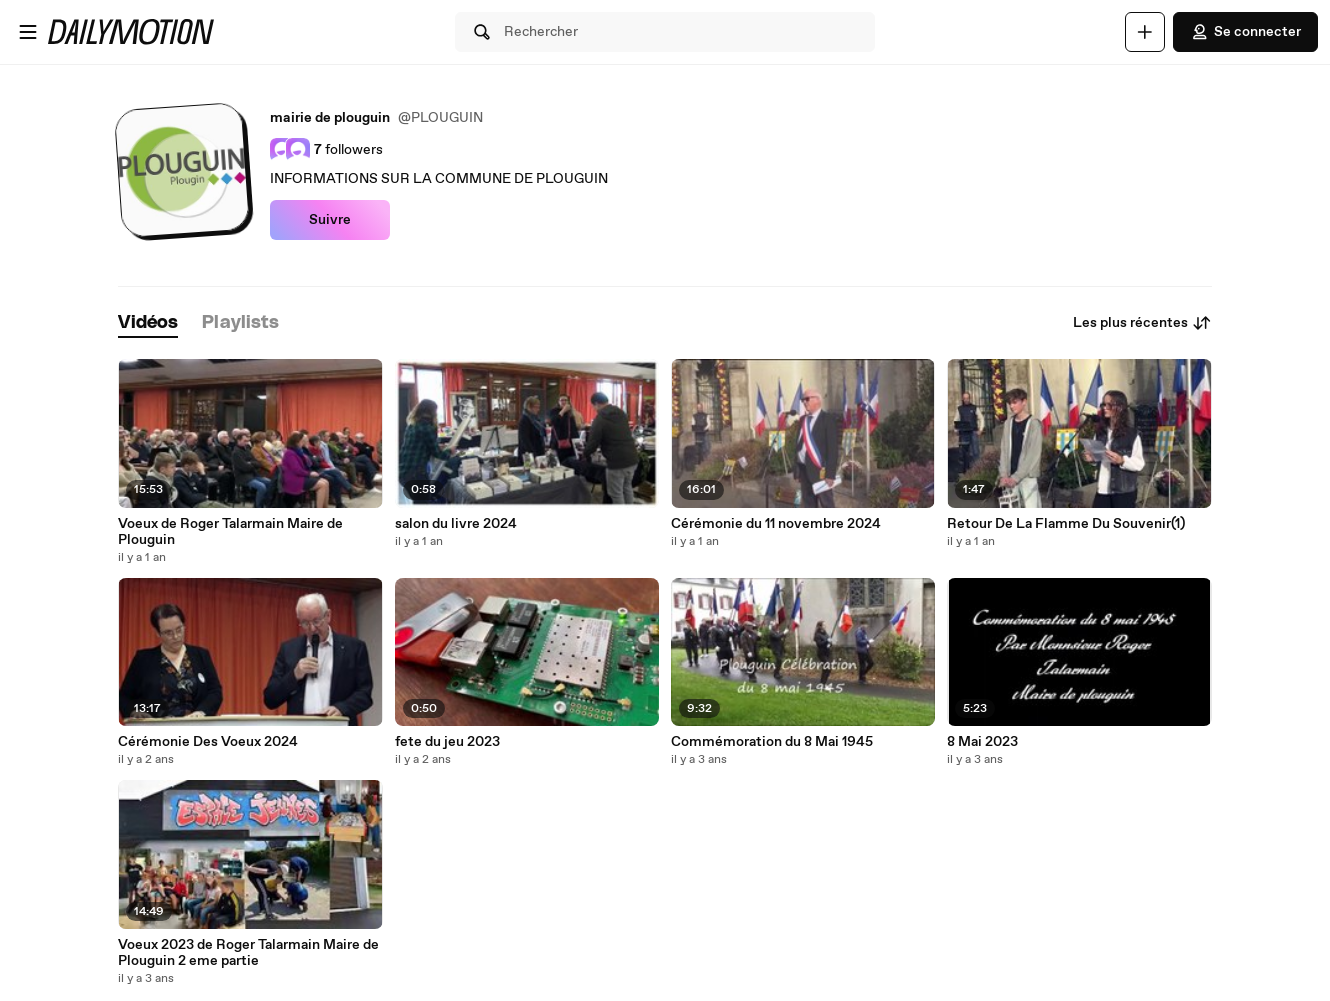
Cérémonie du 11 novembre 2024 (776, 524)
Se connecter (1245, 32)
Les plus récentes (1142, 323)
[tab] (148, 323)
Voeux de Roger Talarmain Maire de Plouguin (230, 532)
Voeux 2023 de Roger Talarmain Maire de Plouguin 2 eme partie (248, 953)
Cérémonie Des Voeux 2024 (208, 742)
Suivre (330, 220)
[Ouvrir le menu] (28, 32)
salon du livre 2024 (456, 524)
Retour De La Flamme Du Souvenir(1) (1066, 524)
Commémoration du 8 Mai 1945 (772, 742)
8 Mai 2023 (982, 742)
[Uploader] (1145, 32)
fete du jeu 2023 (447, 742)
